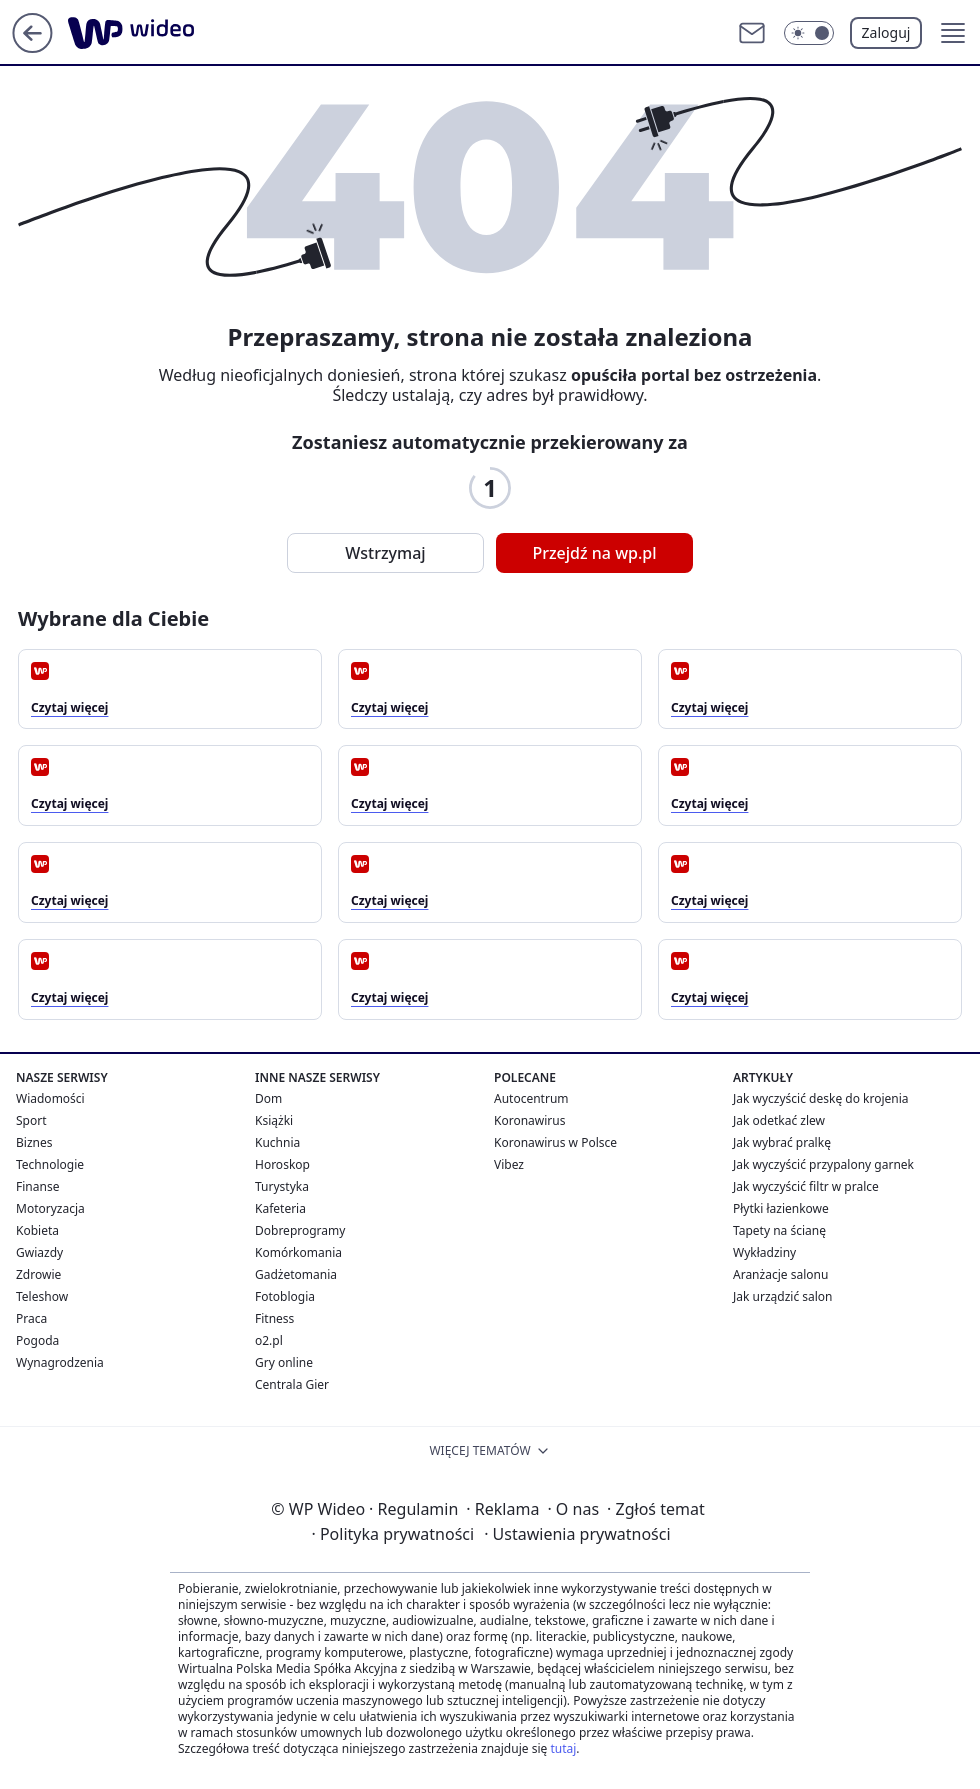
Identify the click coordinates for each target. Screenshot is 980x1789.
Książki (274, 1120)
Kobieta (37, 1230)
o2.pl (269, 1340)
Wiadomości (50, 1098)
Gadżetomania (296, 1274)
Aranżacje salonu (780, 1274)
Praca (31, 1318)
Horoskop (282, 1164)
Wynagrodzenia (60, 1362)
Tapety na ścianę (779, 1230)
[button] (953, 33)
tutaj (563, 1748)
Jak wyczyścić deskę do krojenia (821, 1098)
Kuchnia (277, 1142)
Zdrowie (38, 1274)
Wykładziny (764, 1252)
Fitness (274, 1318)
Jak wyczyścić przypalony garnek (823, 1164)
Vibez (509, 1164)
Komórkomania (298, 1252)
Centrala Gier (292, 1384)
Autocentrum (531, 1098)
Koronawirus (529, 1120)
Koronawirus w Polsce (555, 1142)
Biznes (34, 1142)
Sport (31, 1120)
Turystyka (282, 1186)
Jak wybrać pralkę (782, 1142)
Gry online (284, 1362)
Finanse (37, 1186)
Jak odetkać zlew (779, 1120)
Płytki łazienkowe (781, 1208)
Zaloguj (886, 32)
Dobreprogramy (300, 1230)
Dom (268, 1098)
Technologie (50, 1164)
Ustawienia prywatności (577, 1534)
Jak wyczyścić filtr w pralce (806, 1186)
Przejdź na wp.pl (594, 553)
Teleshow (42, 1296)
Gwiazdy (39, 1252)
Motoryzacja (50, 1208)
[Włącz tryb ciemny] (809, 33)
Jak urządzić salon (783, 1296)
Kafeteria (280, 1208)
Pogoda (37, 1340)
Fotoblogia (285, 1296)
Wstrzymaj (385, 553)
